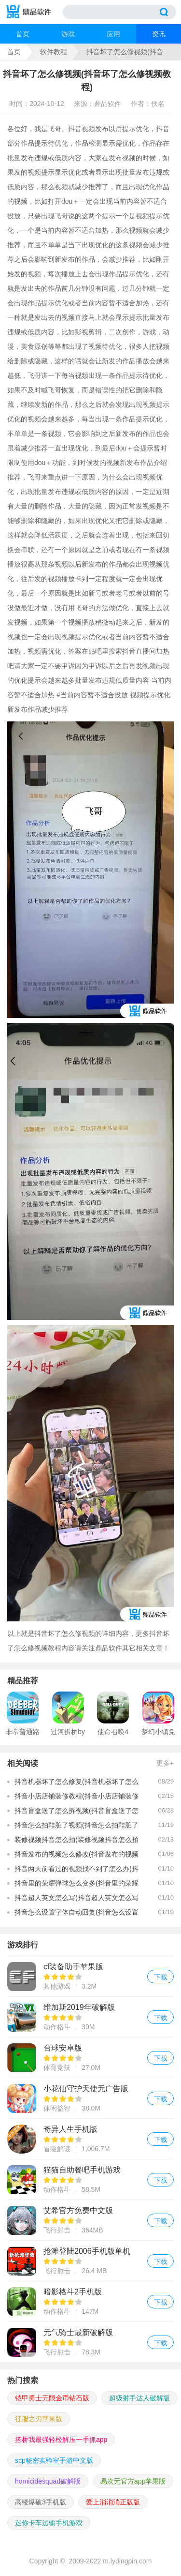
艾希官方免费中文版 (90, 2220)
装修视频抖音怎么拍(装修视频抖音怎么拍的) (76, 1841)
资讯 (159, 34)
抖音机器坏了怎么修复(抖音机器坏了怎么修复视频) (76, 1783)
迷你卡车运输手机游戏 (49, 2523)
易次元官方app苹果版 (133, 2481)
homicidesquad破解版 (48, 2481)
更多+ (165, 1763)
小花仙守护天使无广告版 (90, 2098)
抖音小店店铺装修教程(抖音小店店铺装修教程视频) (76, 1797)
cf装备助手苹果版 (90, 1976)
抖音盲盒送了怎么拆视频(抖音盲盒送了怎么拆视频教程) (76, 1812)
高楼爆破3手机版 (40, 2502)
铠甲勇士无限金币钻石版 (52, 2398)
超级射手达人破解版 (139, 2398)
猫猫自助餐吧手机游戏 (90, 2179)
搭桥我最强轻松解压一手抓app (61, 2439)
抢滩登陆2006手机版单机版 (90, 2261)
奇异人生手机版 (90, 2139)
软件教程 (53, 52)
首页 (22, 34)
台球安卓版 (90, 2057)
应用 (113, 34)
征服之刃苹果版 (38, 2419)
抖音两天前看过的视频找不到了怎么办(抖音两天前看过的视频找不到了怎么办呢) (76, 1870)
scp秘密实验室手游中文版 (54, 2460)
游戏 (68, 34)
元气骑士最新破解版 (90, 2342)
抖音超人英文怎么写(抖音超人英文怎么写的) (76, 1899)
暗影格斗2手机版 (90, 2301)
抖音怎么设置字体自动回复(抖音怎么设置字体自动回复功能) (76, 1913)
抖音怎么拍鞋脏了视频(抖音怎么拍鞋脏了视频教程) (76, 1826)
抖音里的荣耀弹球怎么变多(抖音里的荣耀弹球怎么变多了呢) (76, 1884)
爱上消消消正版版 (113, 2502)
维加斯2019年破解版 (90, 2017)
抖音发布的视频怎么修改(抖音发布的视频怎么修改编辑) (76, 1855)
